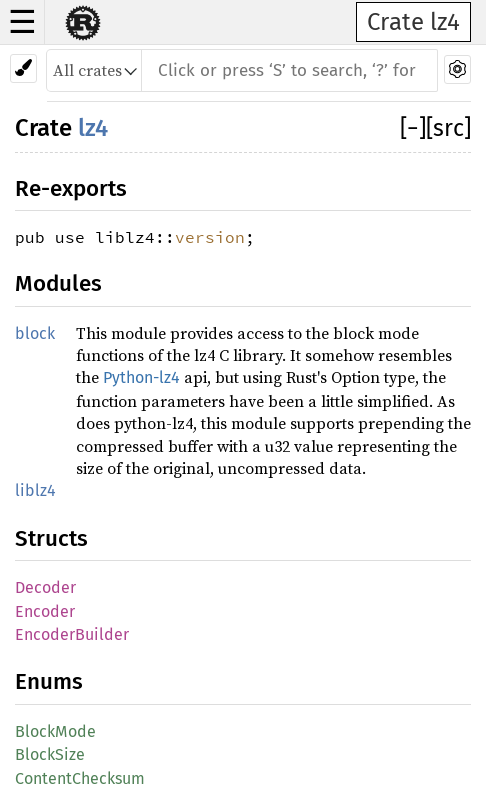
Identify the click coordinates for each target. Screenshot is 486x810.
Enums (49, 681)
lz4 (93, 128)
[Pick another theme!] (23, 68)
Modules (58, 283)
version (210, 237)
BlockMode (55, 731)
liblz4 (35, 490)
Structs (51, 538)
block (35, 333)
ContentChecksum (80, 778)
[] (413, 128)
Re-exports (71, 188)
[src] (448, 128)
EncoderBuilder (72, 634)
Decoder (45, 587)
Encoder (45, 611)
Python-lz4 (141, 377)
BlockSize (50, 754)
